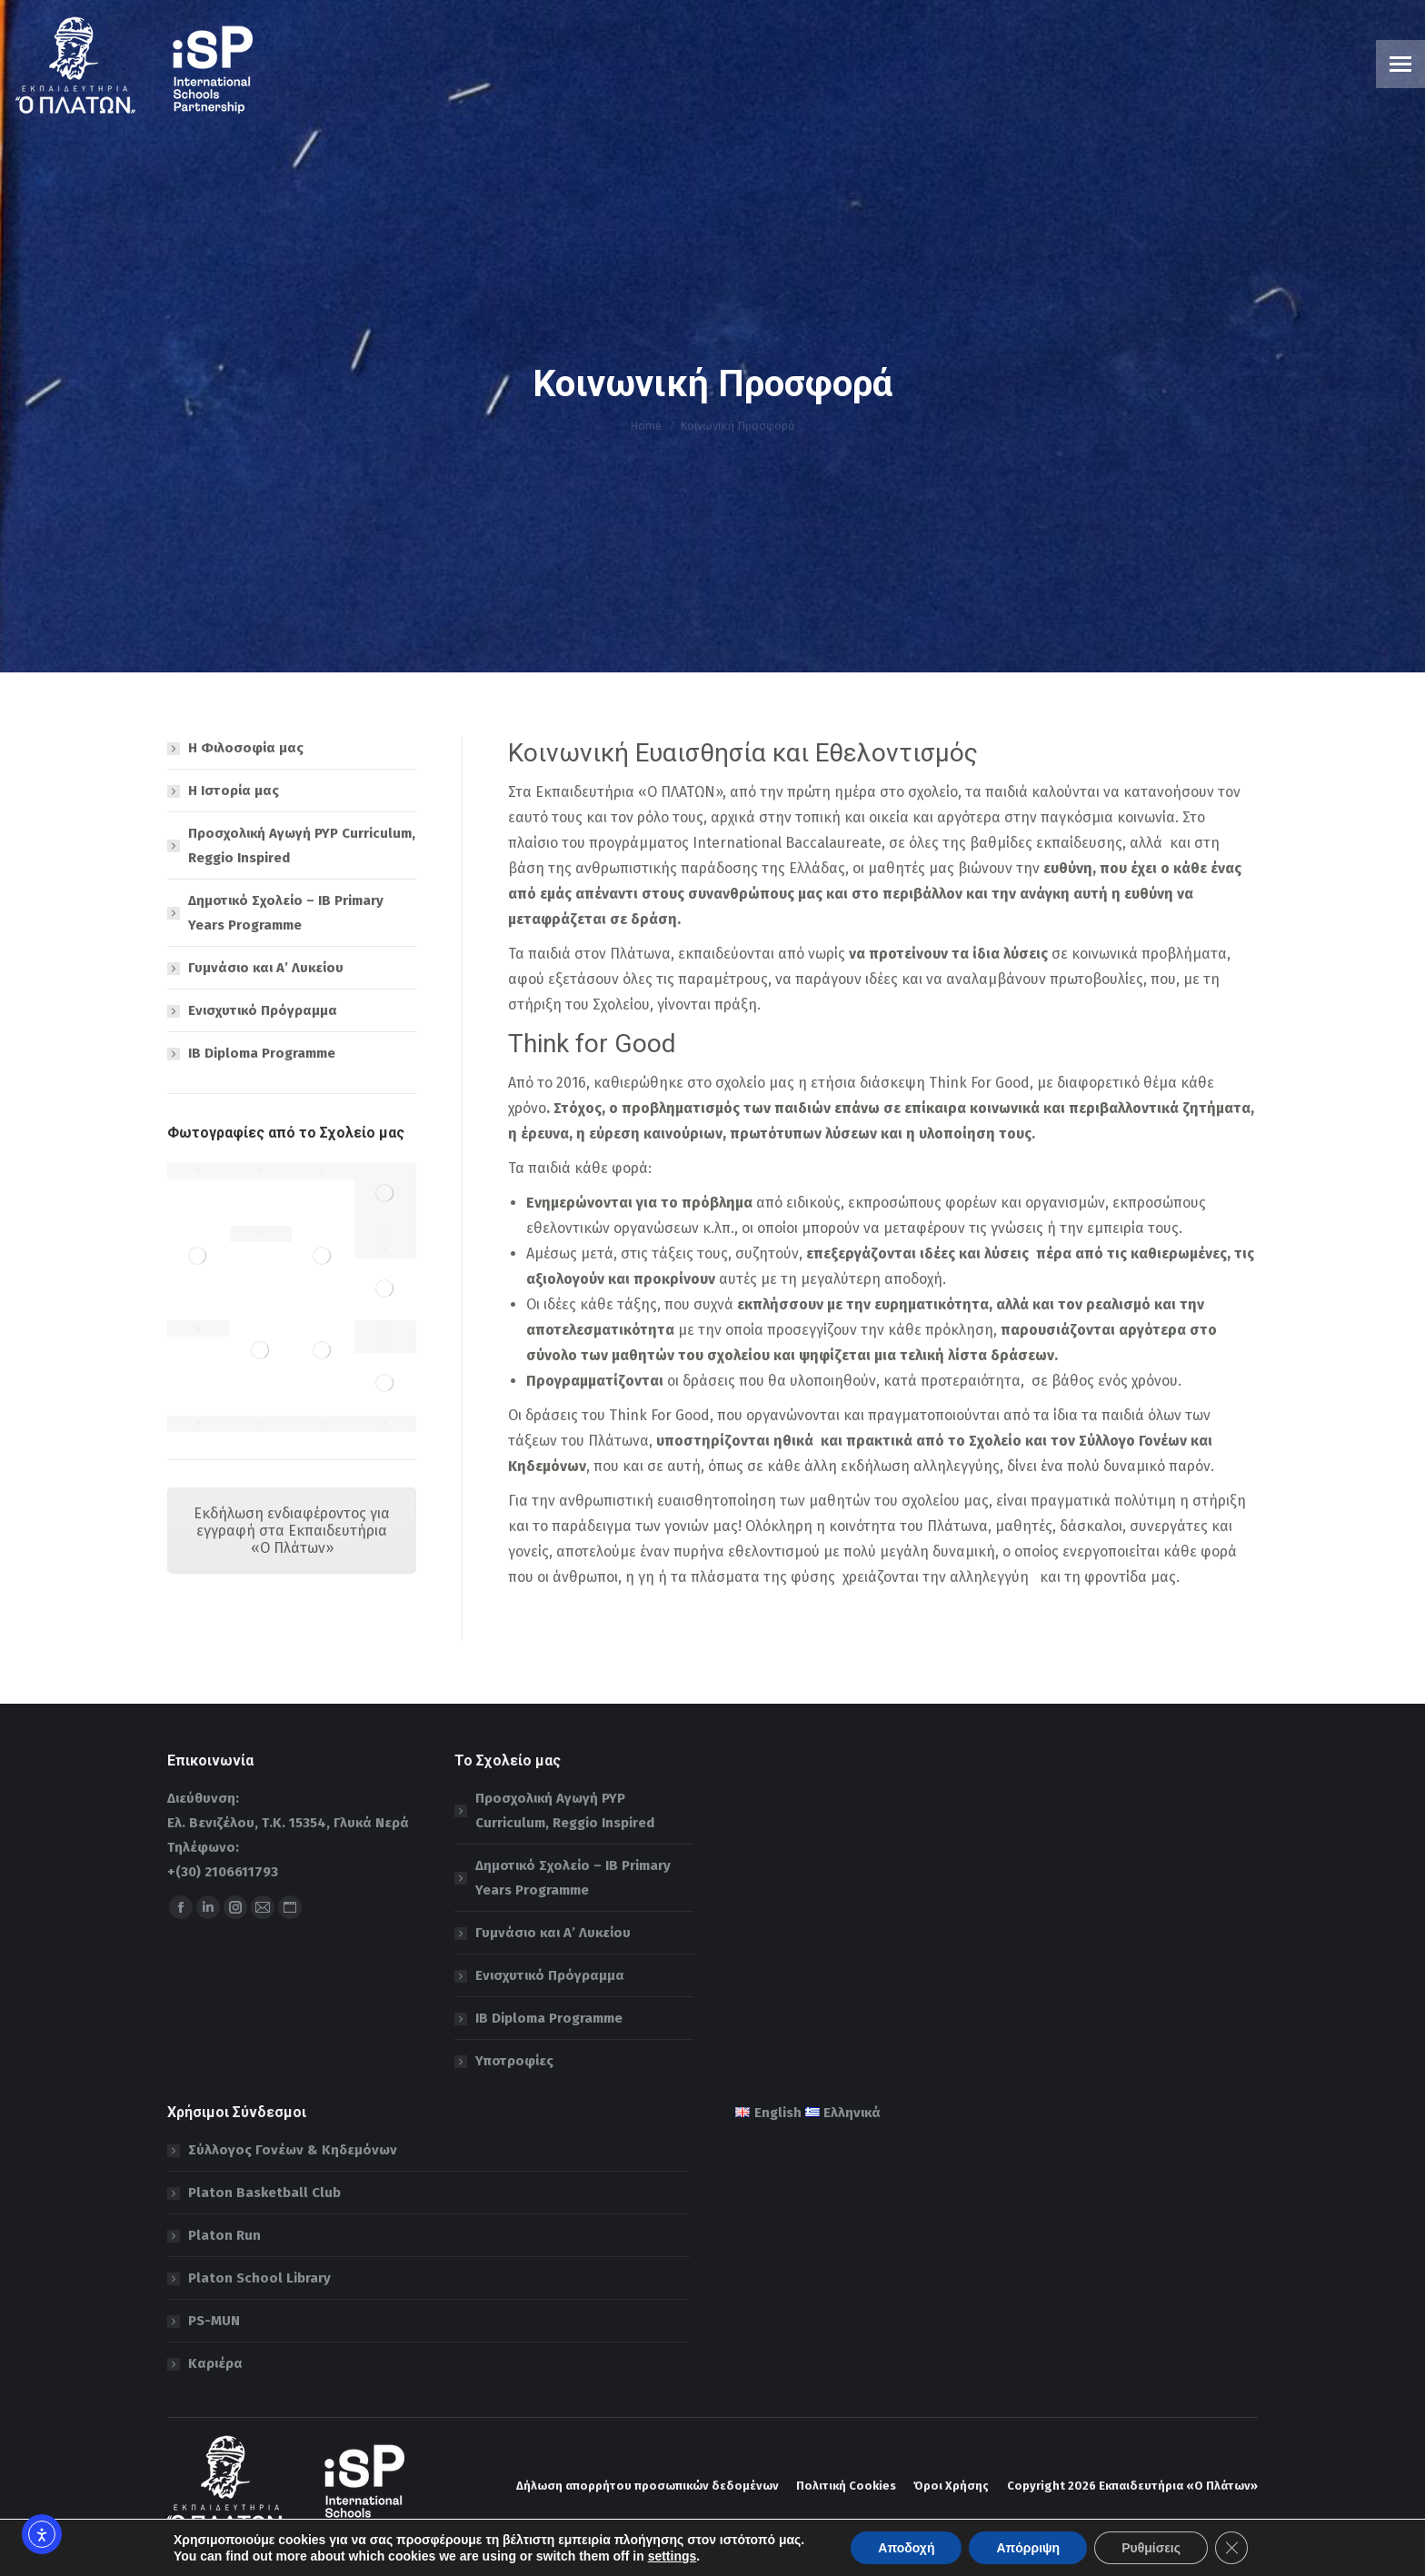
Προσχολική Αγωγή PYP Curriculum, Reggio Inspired (301, 845)
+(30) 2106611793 (222, 1872)
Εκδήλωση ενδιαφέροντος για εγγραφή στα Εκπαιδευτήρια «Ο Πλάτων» (292, 1531)
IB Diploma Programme (261, 1053)
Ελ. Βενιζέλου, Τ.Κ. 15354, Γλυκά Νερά (288, 1823)
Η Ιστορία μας (233, 790)
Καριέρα (215, 2363)
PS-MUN (214, 2320)
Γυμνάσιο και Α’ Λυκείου (266, 968)
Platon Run (224, 2235)
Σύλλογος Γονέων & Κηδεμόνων (292, 2150)
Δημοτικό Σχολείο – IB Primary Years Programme (286, 912)
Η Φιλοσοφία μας (246, 748)
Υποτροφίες (514, 2061)
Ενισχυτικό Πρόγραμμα (262, 1010)
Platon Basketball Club (264, 2192)
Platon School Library (259, 2278)
